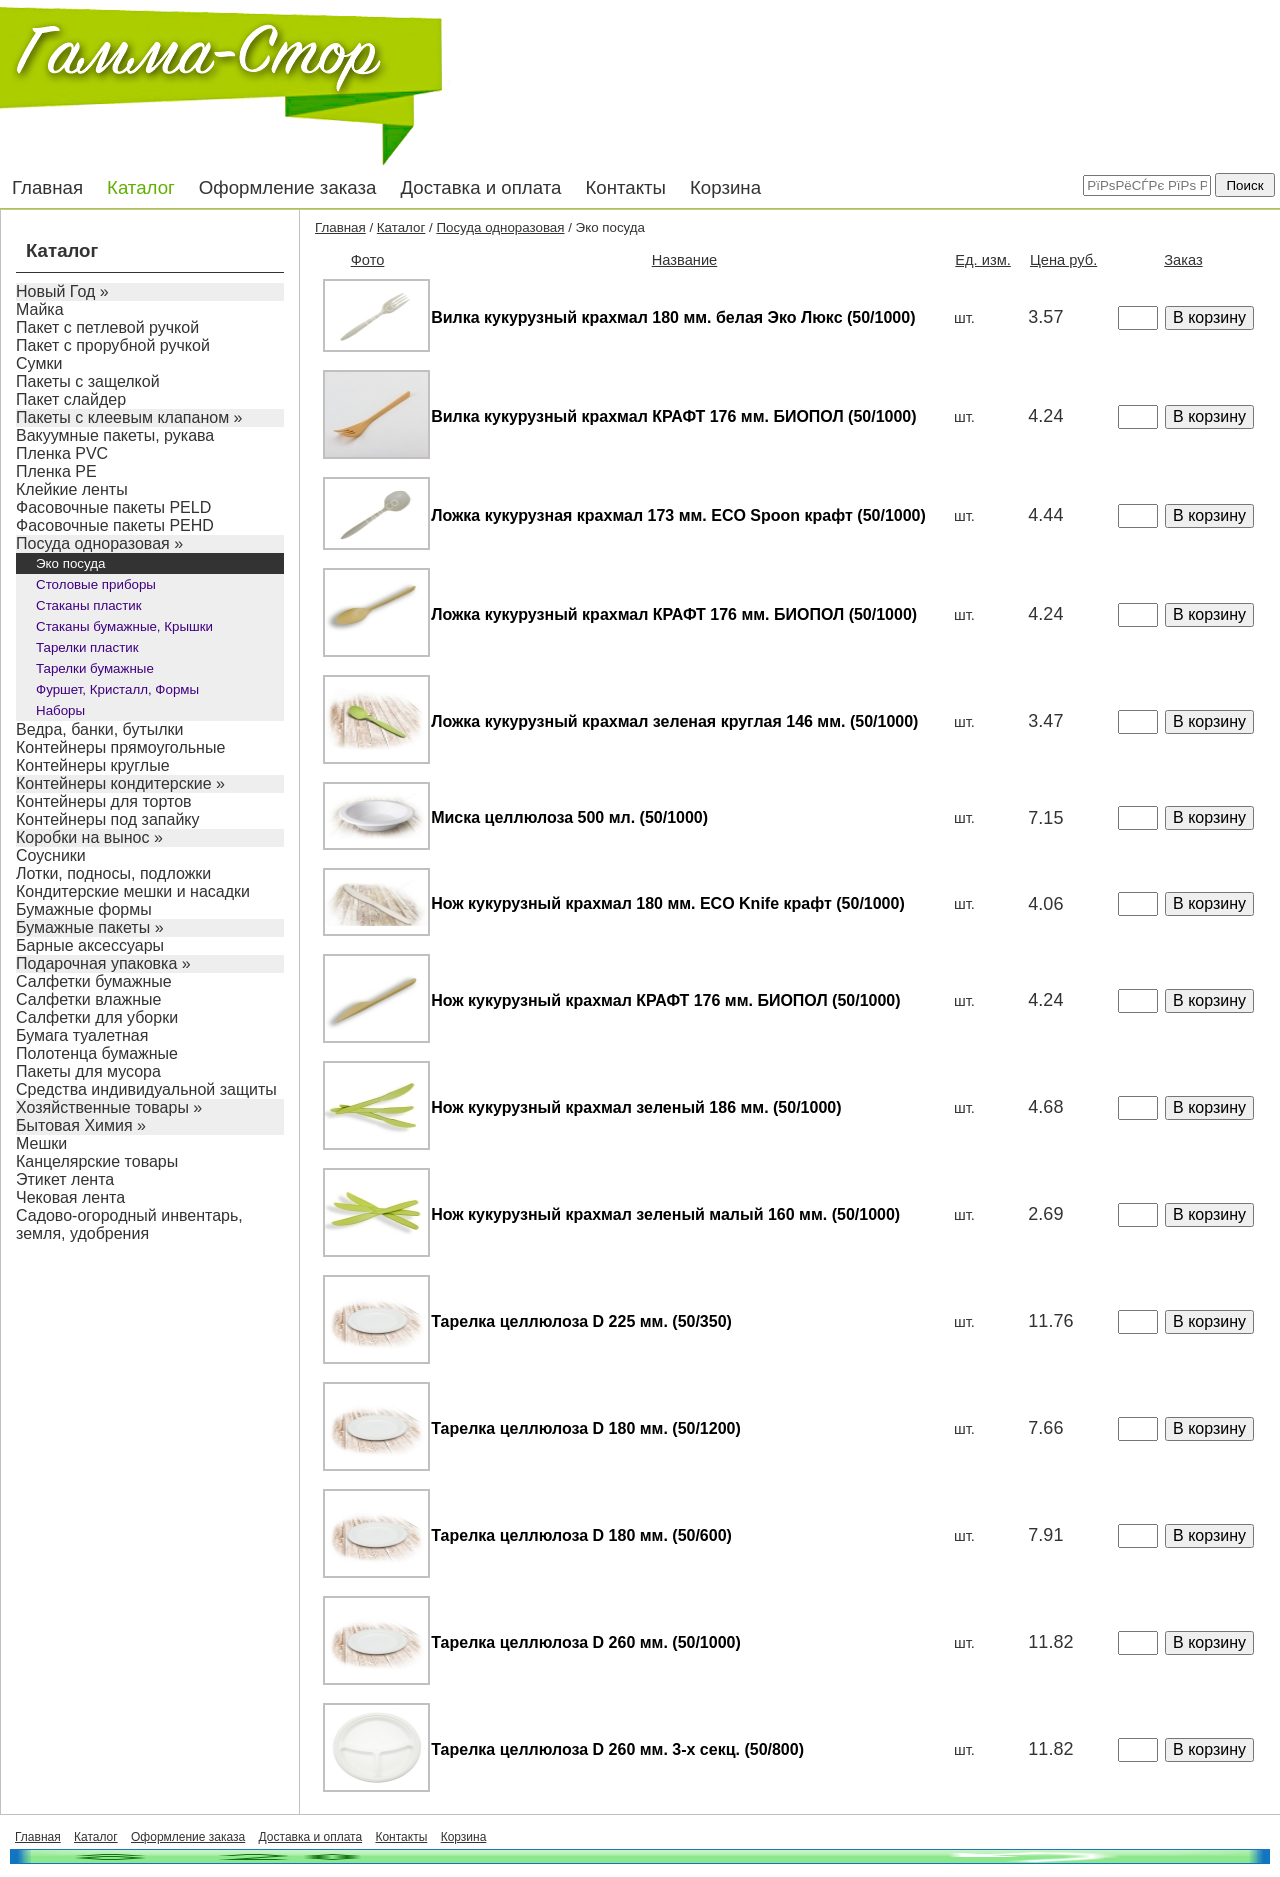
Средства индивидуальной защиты (146, 1089)
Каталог (141, 187)
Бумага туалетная (82, 1035)
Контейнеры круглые (93, 765)
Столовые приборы (96, 584)
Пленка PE (56, 471)
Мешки (41, 1143)
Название (685, 260)
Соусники (51, 855)
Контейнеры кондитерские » (120, 783)
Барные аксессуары (90, 945)
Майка (40, 309)
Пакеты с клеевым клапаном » (129, 417)
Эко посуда (70, 563)
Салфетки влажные (89, 999)
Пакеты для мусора (88, 1071)
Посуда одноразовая (500, 227)
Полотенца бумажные (97, 1053)
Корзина (725, 187)
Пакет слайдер (71, 399)
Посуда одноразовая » (99, 543)
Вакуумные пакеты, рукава (115, 435)
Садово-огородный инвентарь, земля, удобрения (129, 1224)
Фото (368, 260)
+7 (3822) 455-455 (960, 59)
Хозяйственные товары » (109, 1107)
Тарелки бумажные (95, 668)
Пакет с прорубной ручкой (113, 345)
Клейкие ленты (72, 489)
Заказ (1183, 260)
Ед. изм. (983, 260)
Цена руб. (1063, 260)
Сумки (39, 363)
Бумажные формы (84, 909)
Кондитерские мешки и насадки (133, 891)
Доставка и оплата (480, 187)
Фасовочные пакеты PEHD (115, 525)
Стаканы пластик (89, 605)
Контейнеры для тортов (104, 801)
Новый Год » (62, 291)
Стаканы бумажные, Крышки (124, 626)
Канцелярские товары (97, 1161)
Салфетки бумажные (94, 981)
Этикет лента (65, 1179)
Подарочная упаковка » (103, 963)
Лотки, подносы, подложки (113, 873)
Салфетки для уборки (97, 1017)
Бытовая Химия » (81, 1125)
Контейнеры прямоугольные (120, 747)
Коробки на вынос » (89, 837)
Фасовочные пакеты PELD (113, 507)
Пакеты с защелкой (88, 381)
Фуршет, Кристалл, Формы (117, 689)
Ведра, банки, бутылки (100, 729)
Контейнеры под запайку (108, 819)
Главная (47, 187)
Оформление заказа (288, 187)
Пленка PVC (62, 453)
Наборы (60, 710)
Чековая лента (70, 1197)
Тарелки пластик (87, 647)
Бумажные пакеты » (90, 927)
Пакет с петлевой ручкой (107, 327)
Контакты (625, 187)
